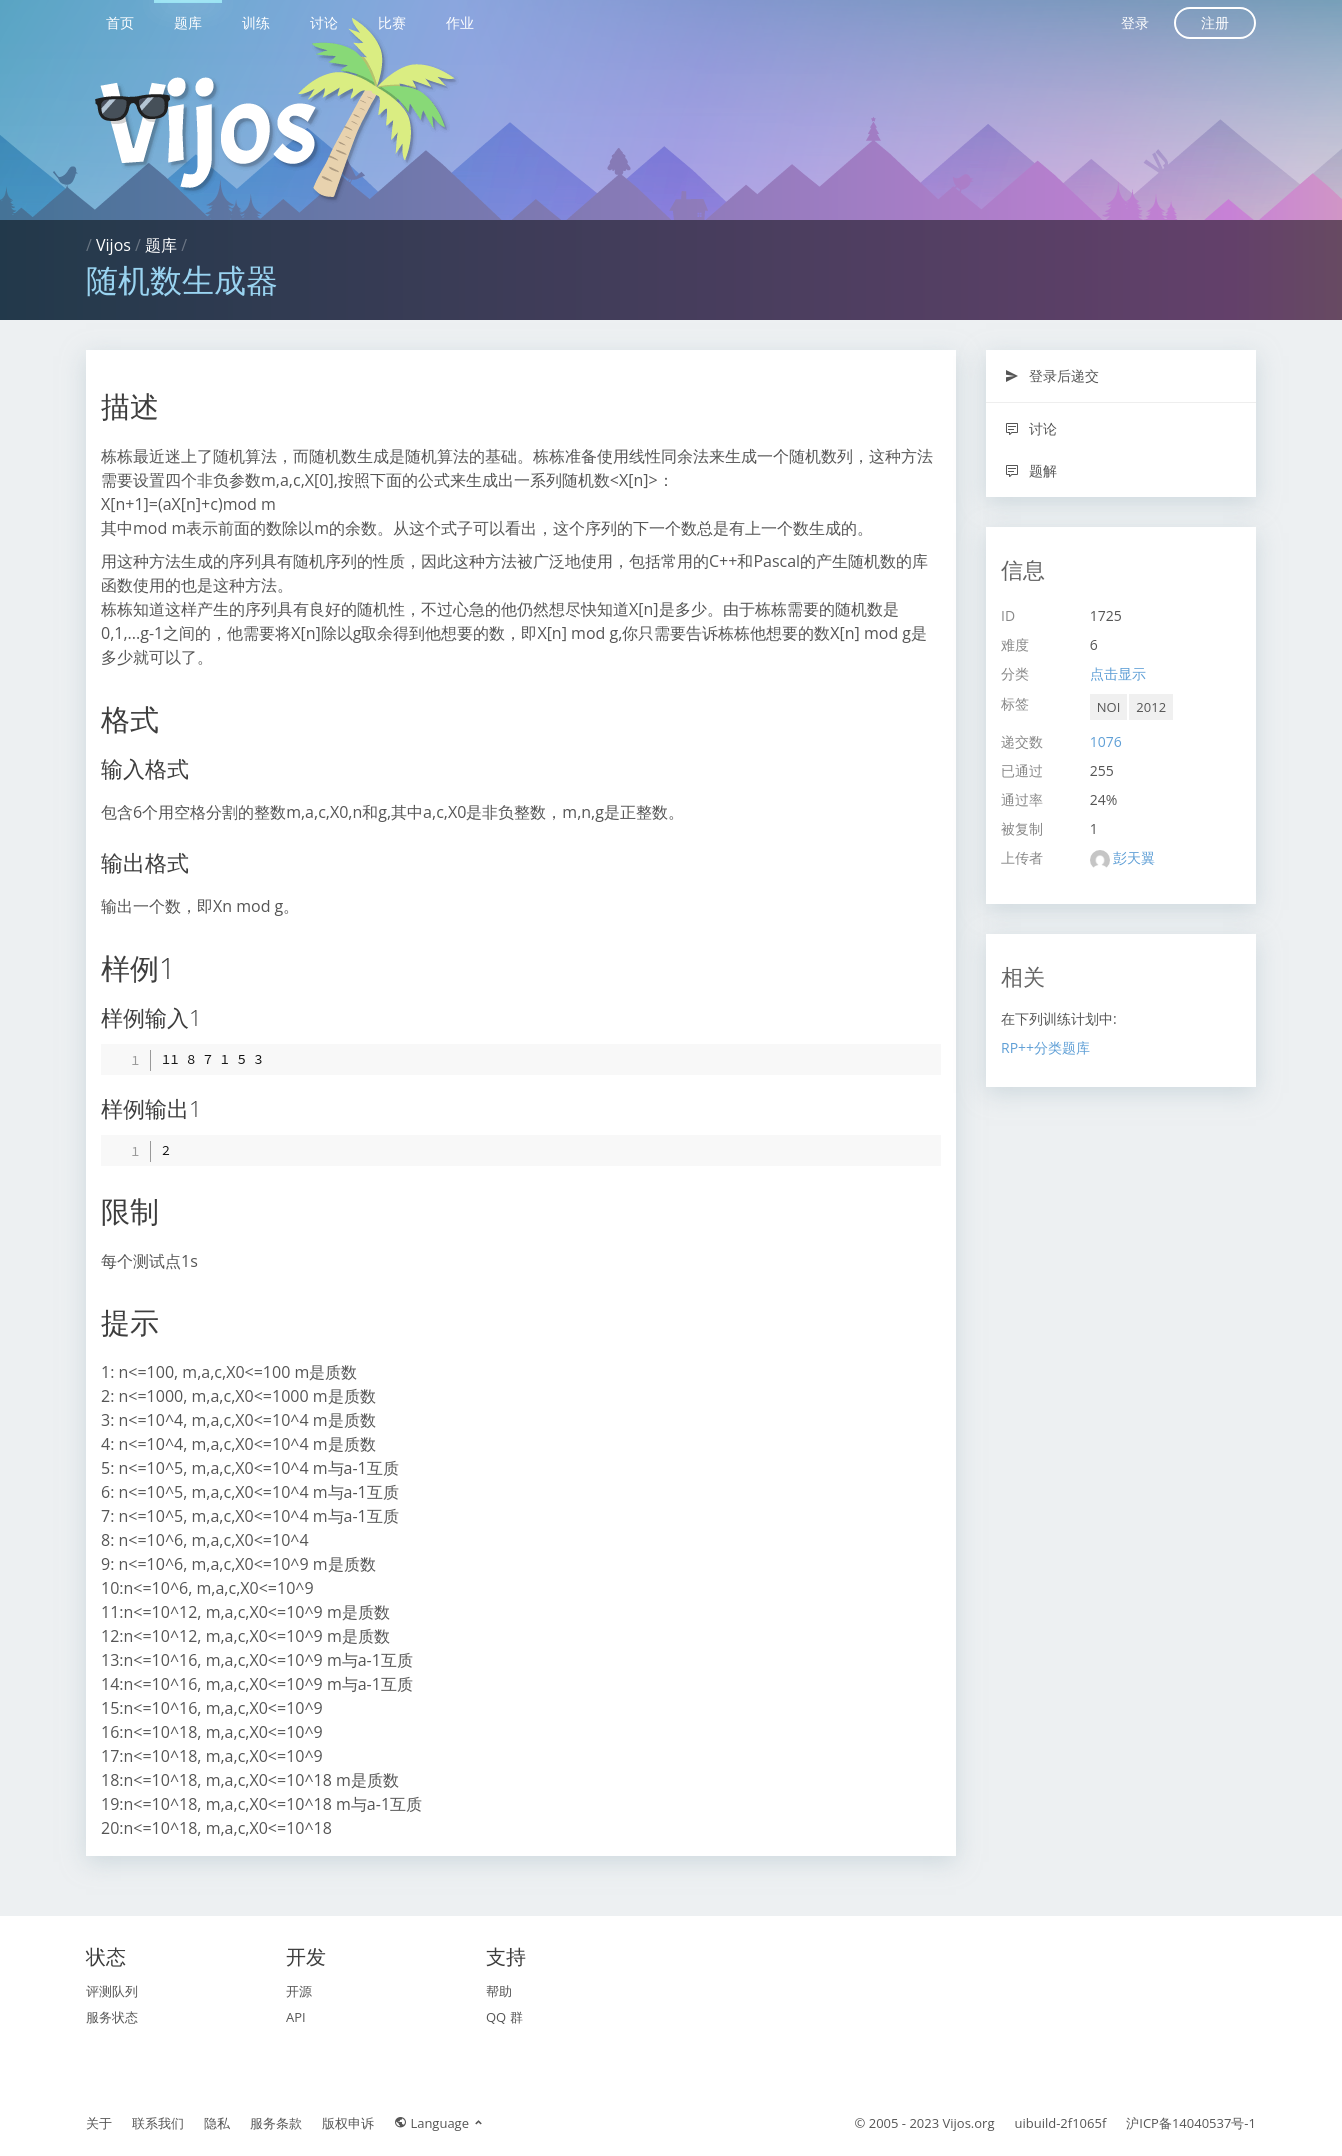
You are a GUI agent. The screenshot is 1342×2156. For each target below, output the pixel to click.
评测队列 (112, 1991)
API (296, 2017)
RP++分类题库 (1045, 1047)
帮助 (499, 1991)
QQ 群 (504, 2017)
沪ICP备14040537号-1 (1191, 2123)
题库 (188, 22)
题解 (1030, 470)
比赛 (392, 22)
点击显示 (1118, 673)
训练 (256, 22)
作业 (460, 22)
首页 (120, 22)
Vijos (113, 245)
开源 (299, 1991)
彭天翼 (1134, 857)
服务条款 (276, 2123)
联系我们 (158, 2123)
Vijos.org (969, 2123)
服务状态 (112, 2017)
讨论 (324, 22)
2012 (1151, 707)
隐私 (217, 2123)
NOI (1109, 707)
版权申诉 (348, 2123)
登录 (1135, 22)
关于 (99, 2123)
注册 (1215, 22)
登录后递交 (1051, 375)
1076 (1106, 741)
